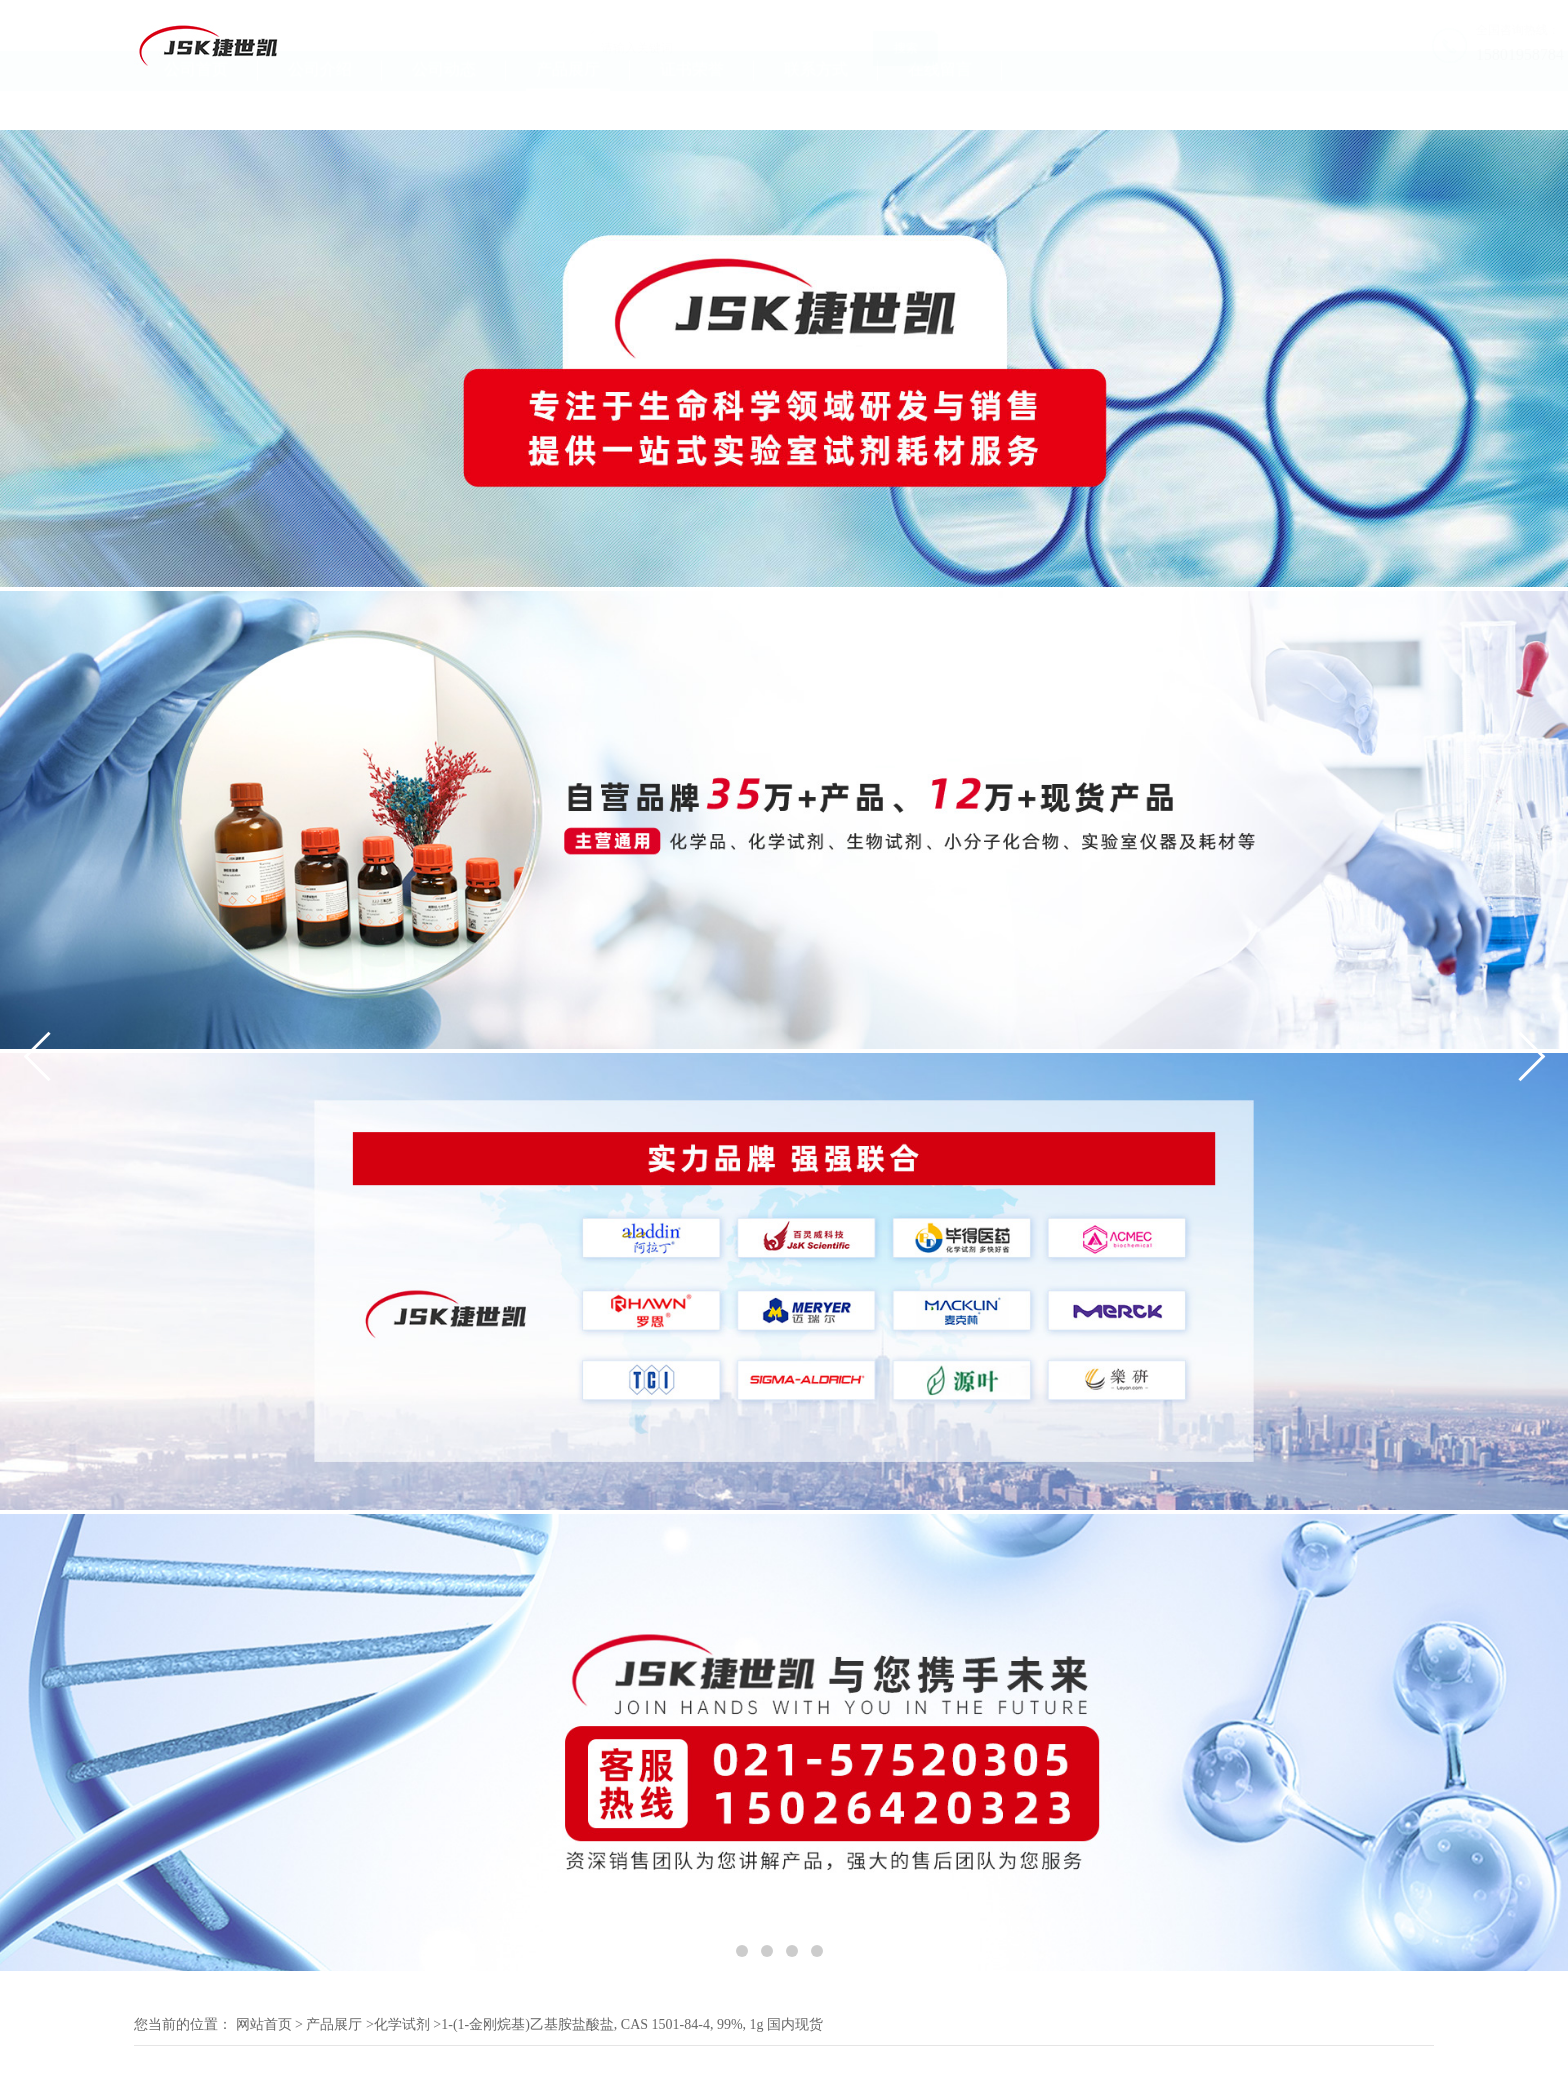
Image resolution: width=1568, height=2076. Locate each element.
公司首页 (196, 108)
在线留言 (940, 108)
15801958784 (1390, 54)
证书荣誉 (692, 108)
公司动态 (444, 108)
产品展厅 (568, 108)
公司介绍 (320, 108)
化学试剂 (402, 2024)
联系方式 (816, 108)
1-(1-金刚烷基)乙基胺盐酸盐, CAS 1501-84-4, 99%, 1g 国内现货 (632, 2024)
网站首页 (264, 2024)
